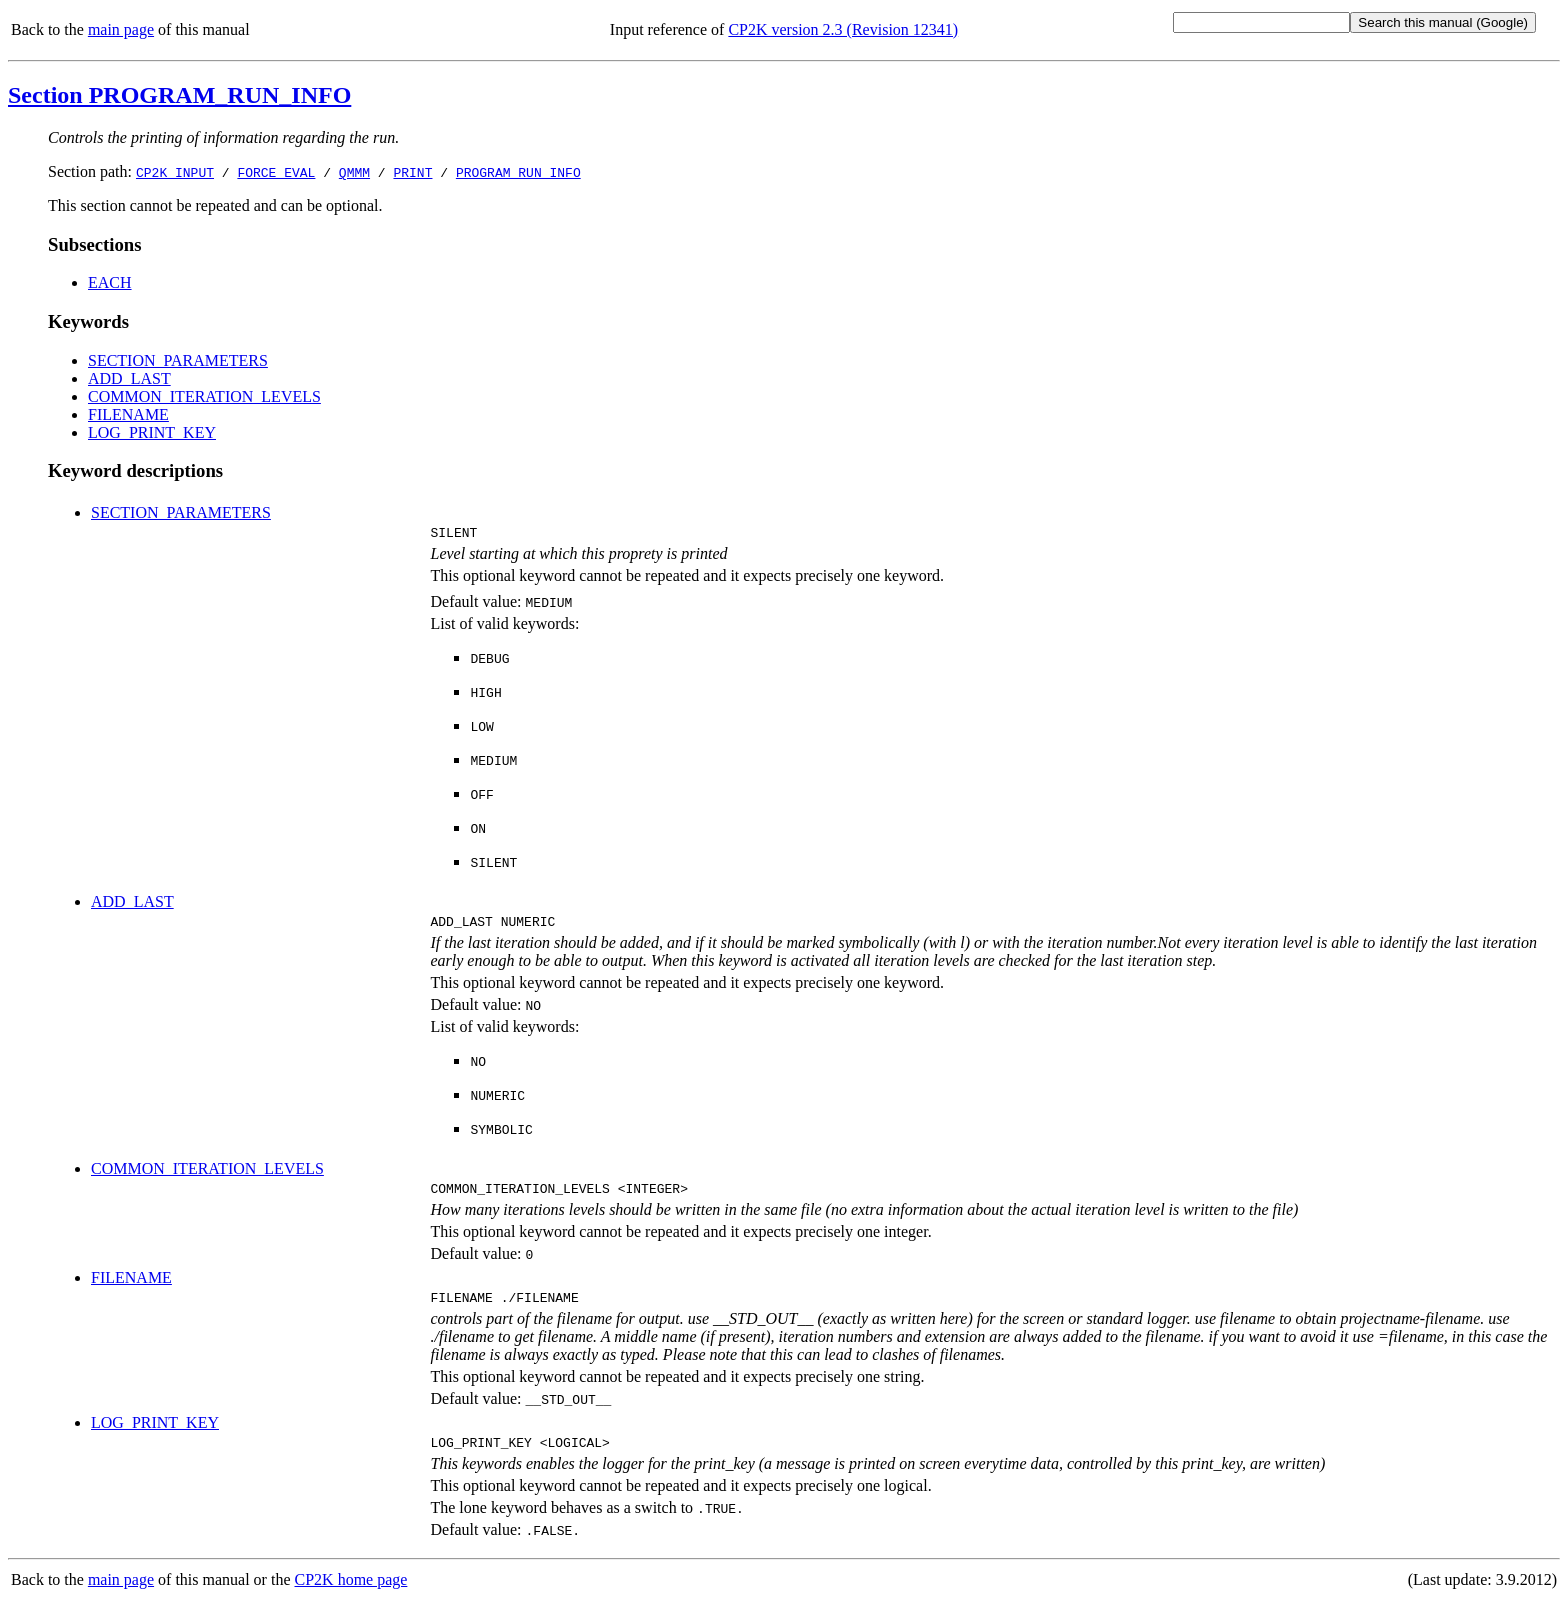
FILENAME (128, 414)
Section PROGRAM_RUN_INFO (179, 95)
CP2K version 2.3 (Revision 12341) (843, 29)
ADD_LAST (129, 378)
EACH (110, 282)
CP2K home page (351, 1594)
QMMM (354, 172)
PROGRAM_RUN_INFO (518, 172)
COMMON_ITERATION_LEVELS (204, 396)
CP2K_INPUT (175, 172)
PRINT (412, 172)
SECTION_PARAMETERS (178, 360)
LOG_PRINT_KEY (152, 432)
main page (121, 29)
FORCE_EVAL (276, 172)
